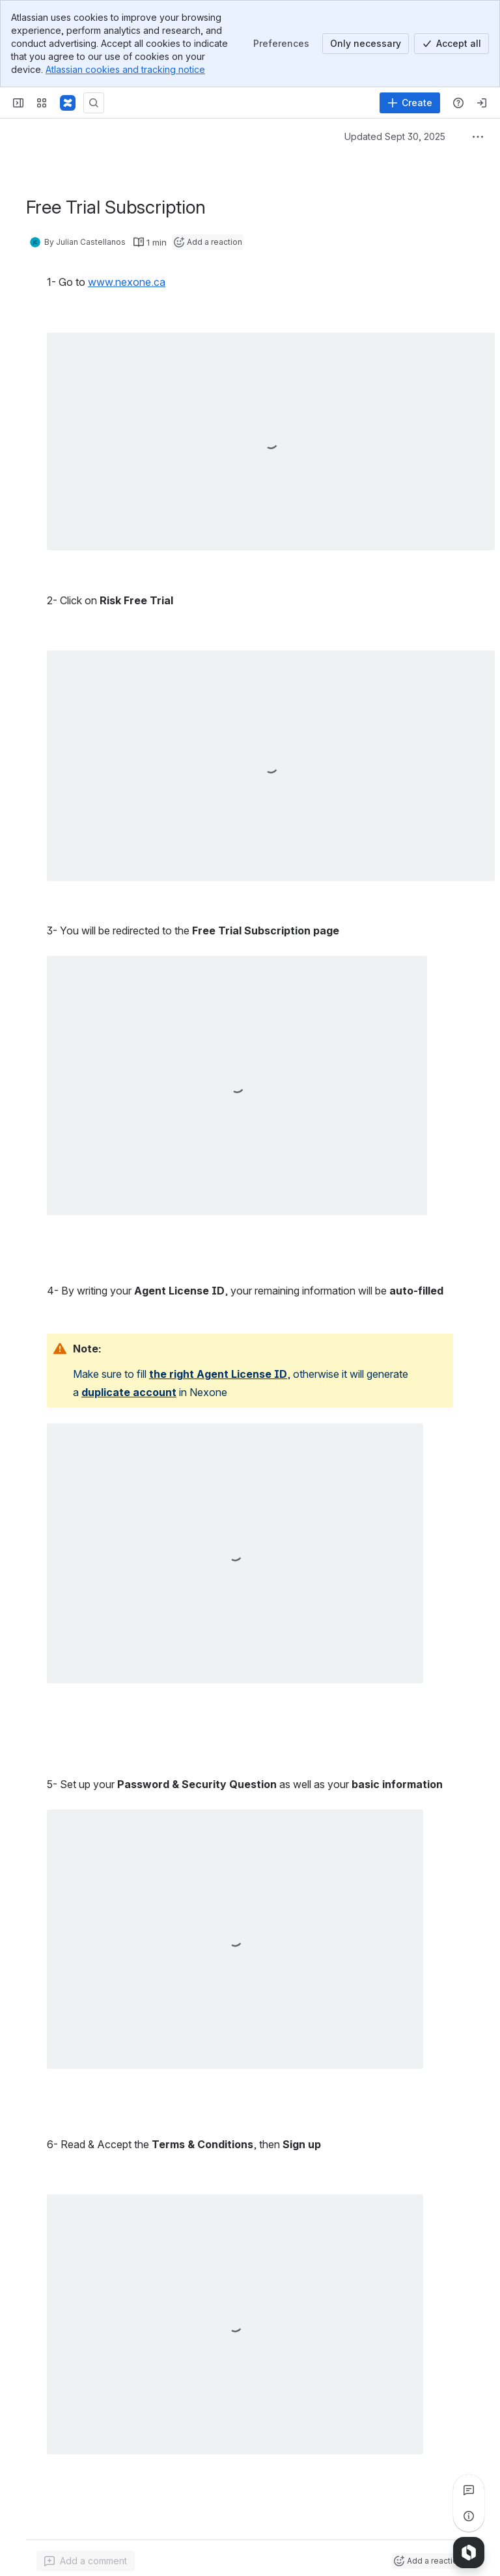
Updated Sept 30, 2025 (394, 136)
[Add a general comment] (85, 2561)
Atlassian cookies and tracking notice (125, 69)
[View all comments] (468, 2490)
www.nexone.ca (126, 281)
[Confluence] (67, 102)
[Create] (410, 102)
